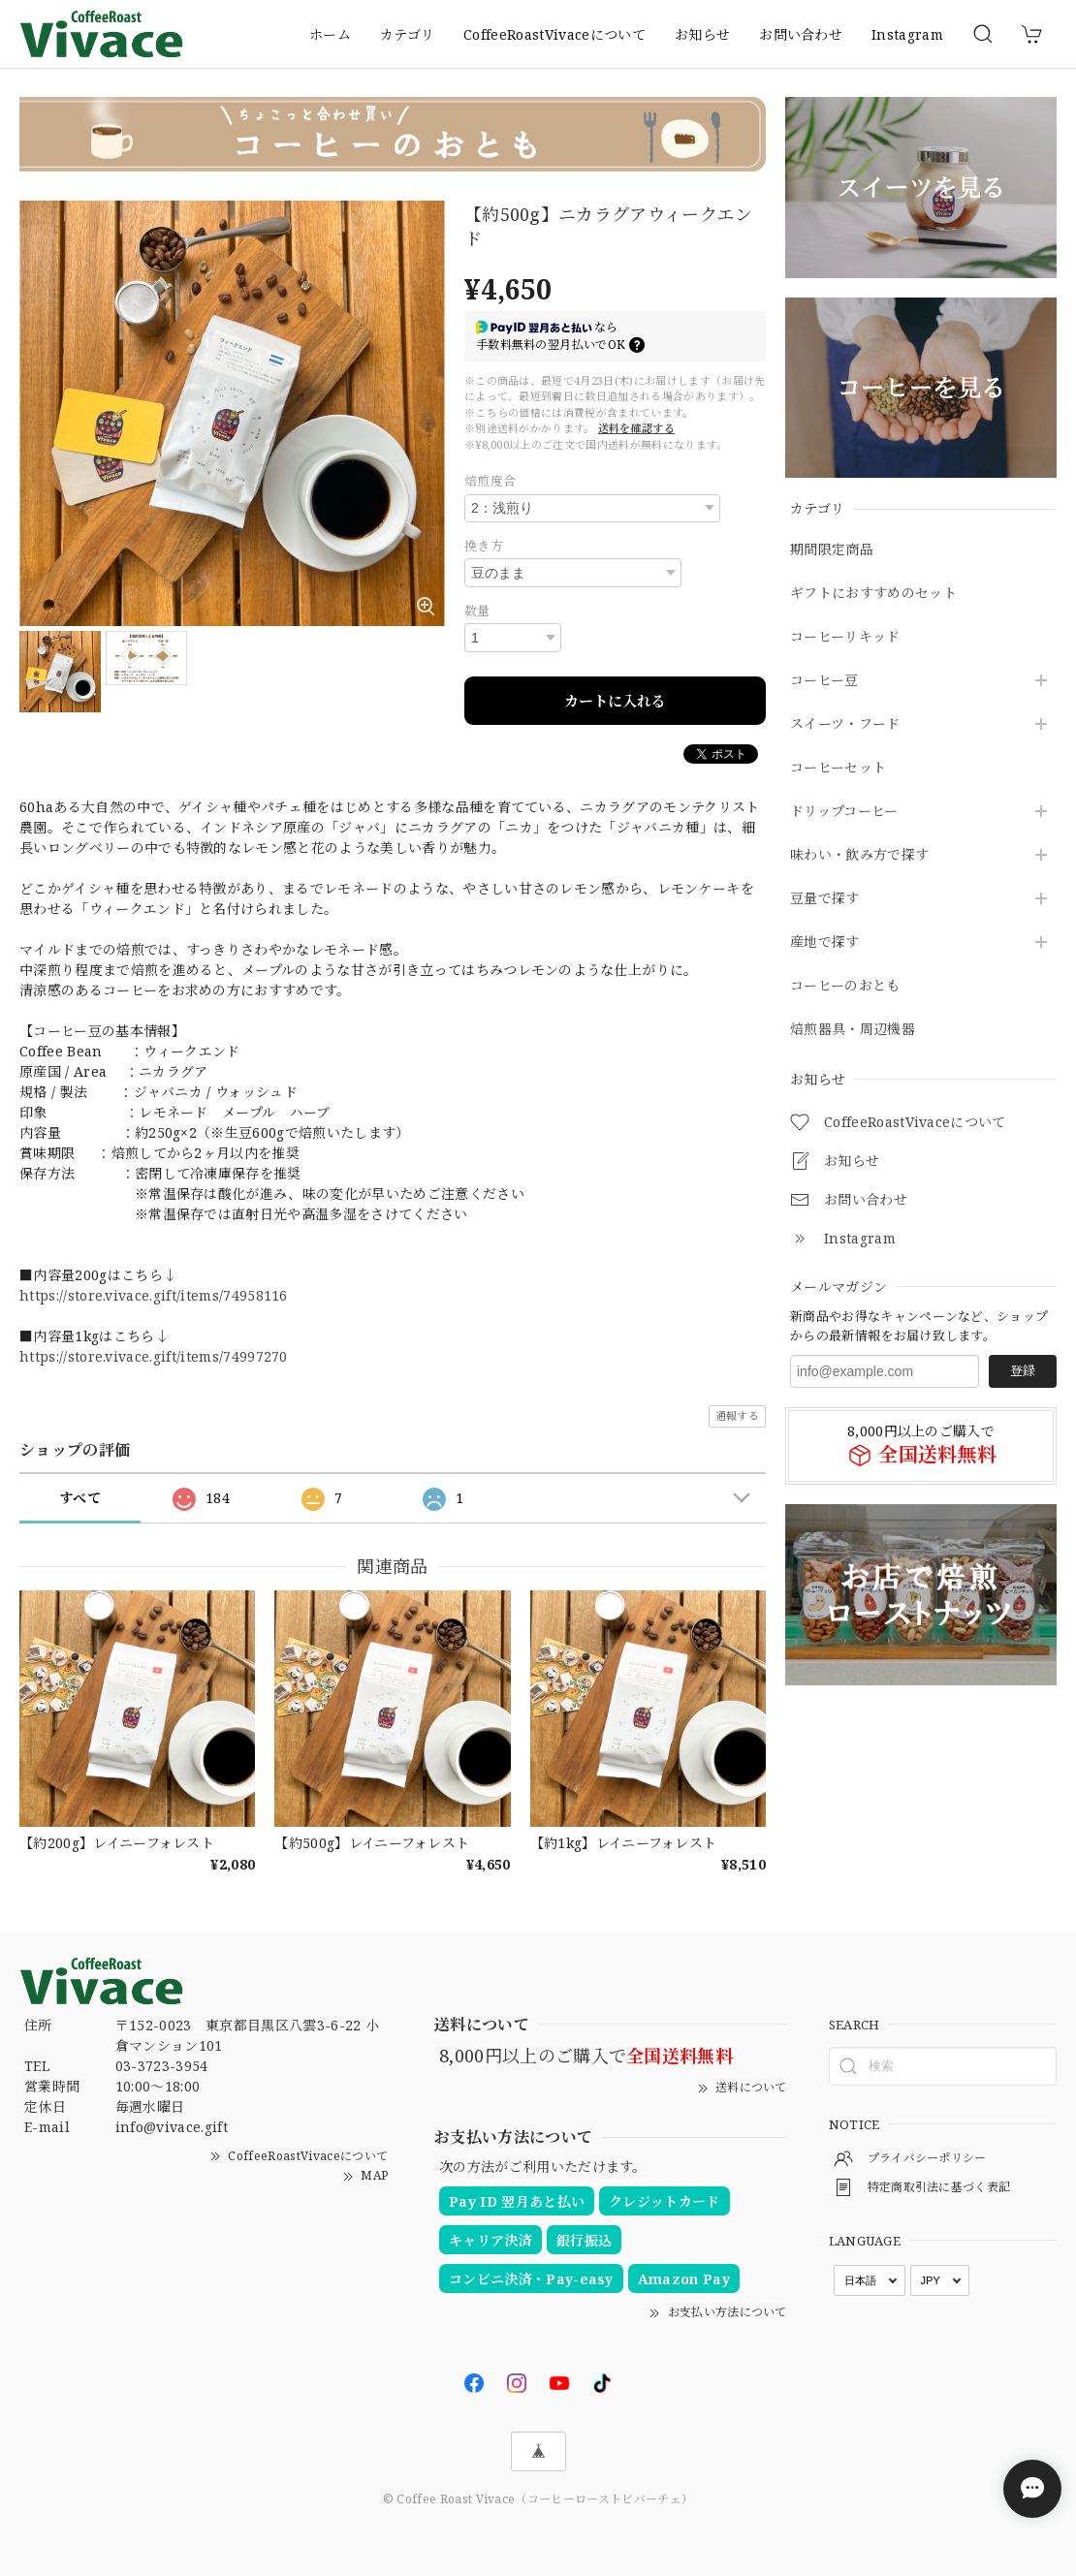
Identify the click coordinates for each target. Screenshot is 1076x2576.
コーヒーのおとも (845, 986)
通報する (737, 1415)
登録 (1022, 1370)
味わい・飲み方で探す (859, 855)
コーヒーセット (838, 768)
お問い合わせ (800, 34)
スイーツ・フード (845, 724)
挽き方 (483, 545)
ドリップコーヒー (844, 811)
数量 (477, 610)
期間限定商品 (831, 550)
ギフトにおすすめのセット (873, 593)
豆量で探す (825, 899)
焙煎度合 (490, 480)
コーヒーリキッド (845, 637)
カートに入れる (615, 700)
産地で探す (825, 942)
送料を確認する (636, 428)
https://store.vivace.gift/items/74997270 (153, 1356)
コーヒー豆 (824, 681)
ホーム (330, 34)
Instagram (907, 34)
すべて (80, 1498)
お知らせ (702, 34)
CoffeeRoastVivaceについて (554, 34)
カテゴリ (407, 34)
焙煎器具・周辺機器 (852, 1029)
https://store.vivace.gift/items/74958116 (153, 1295)
